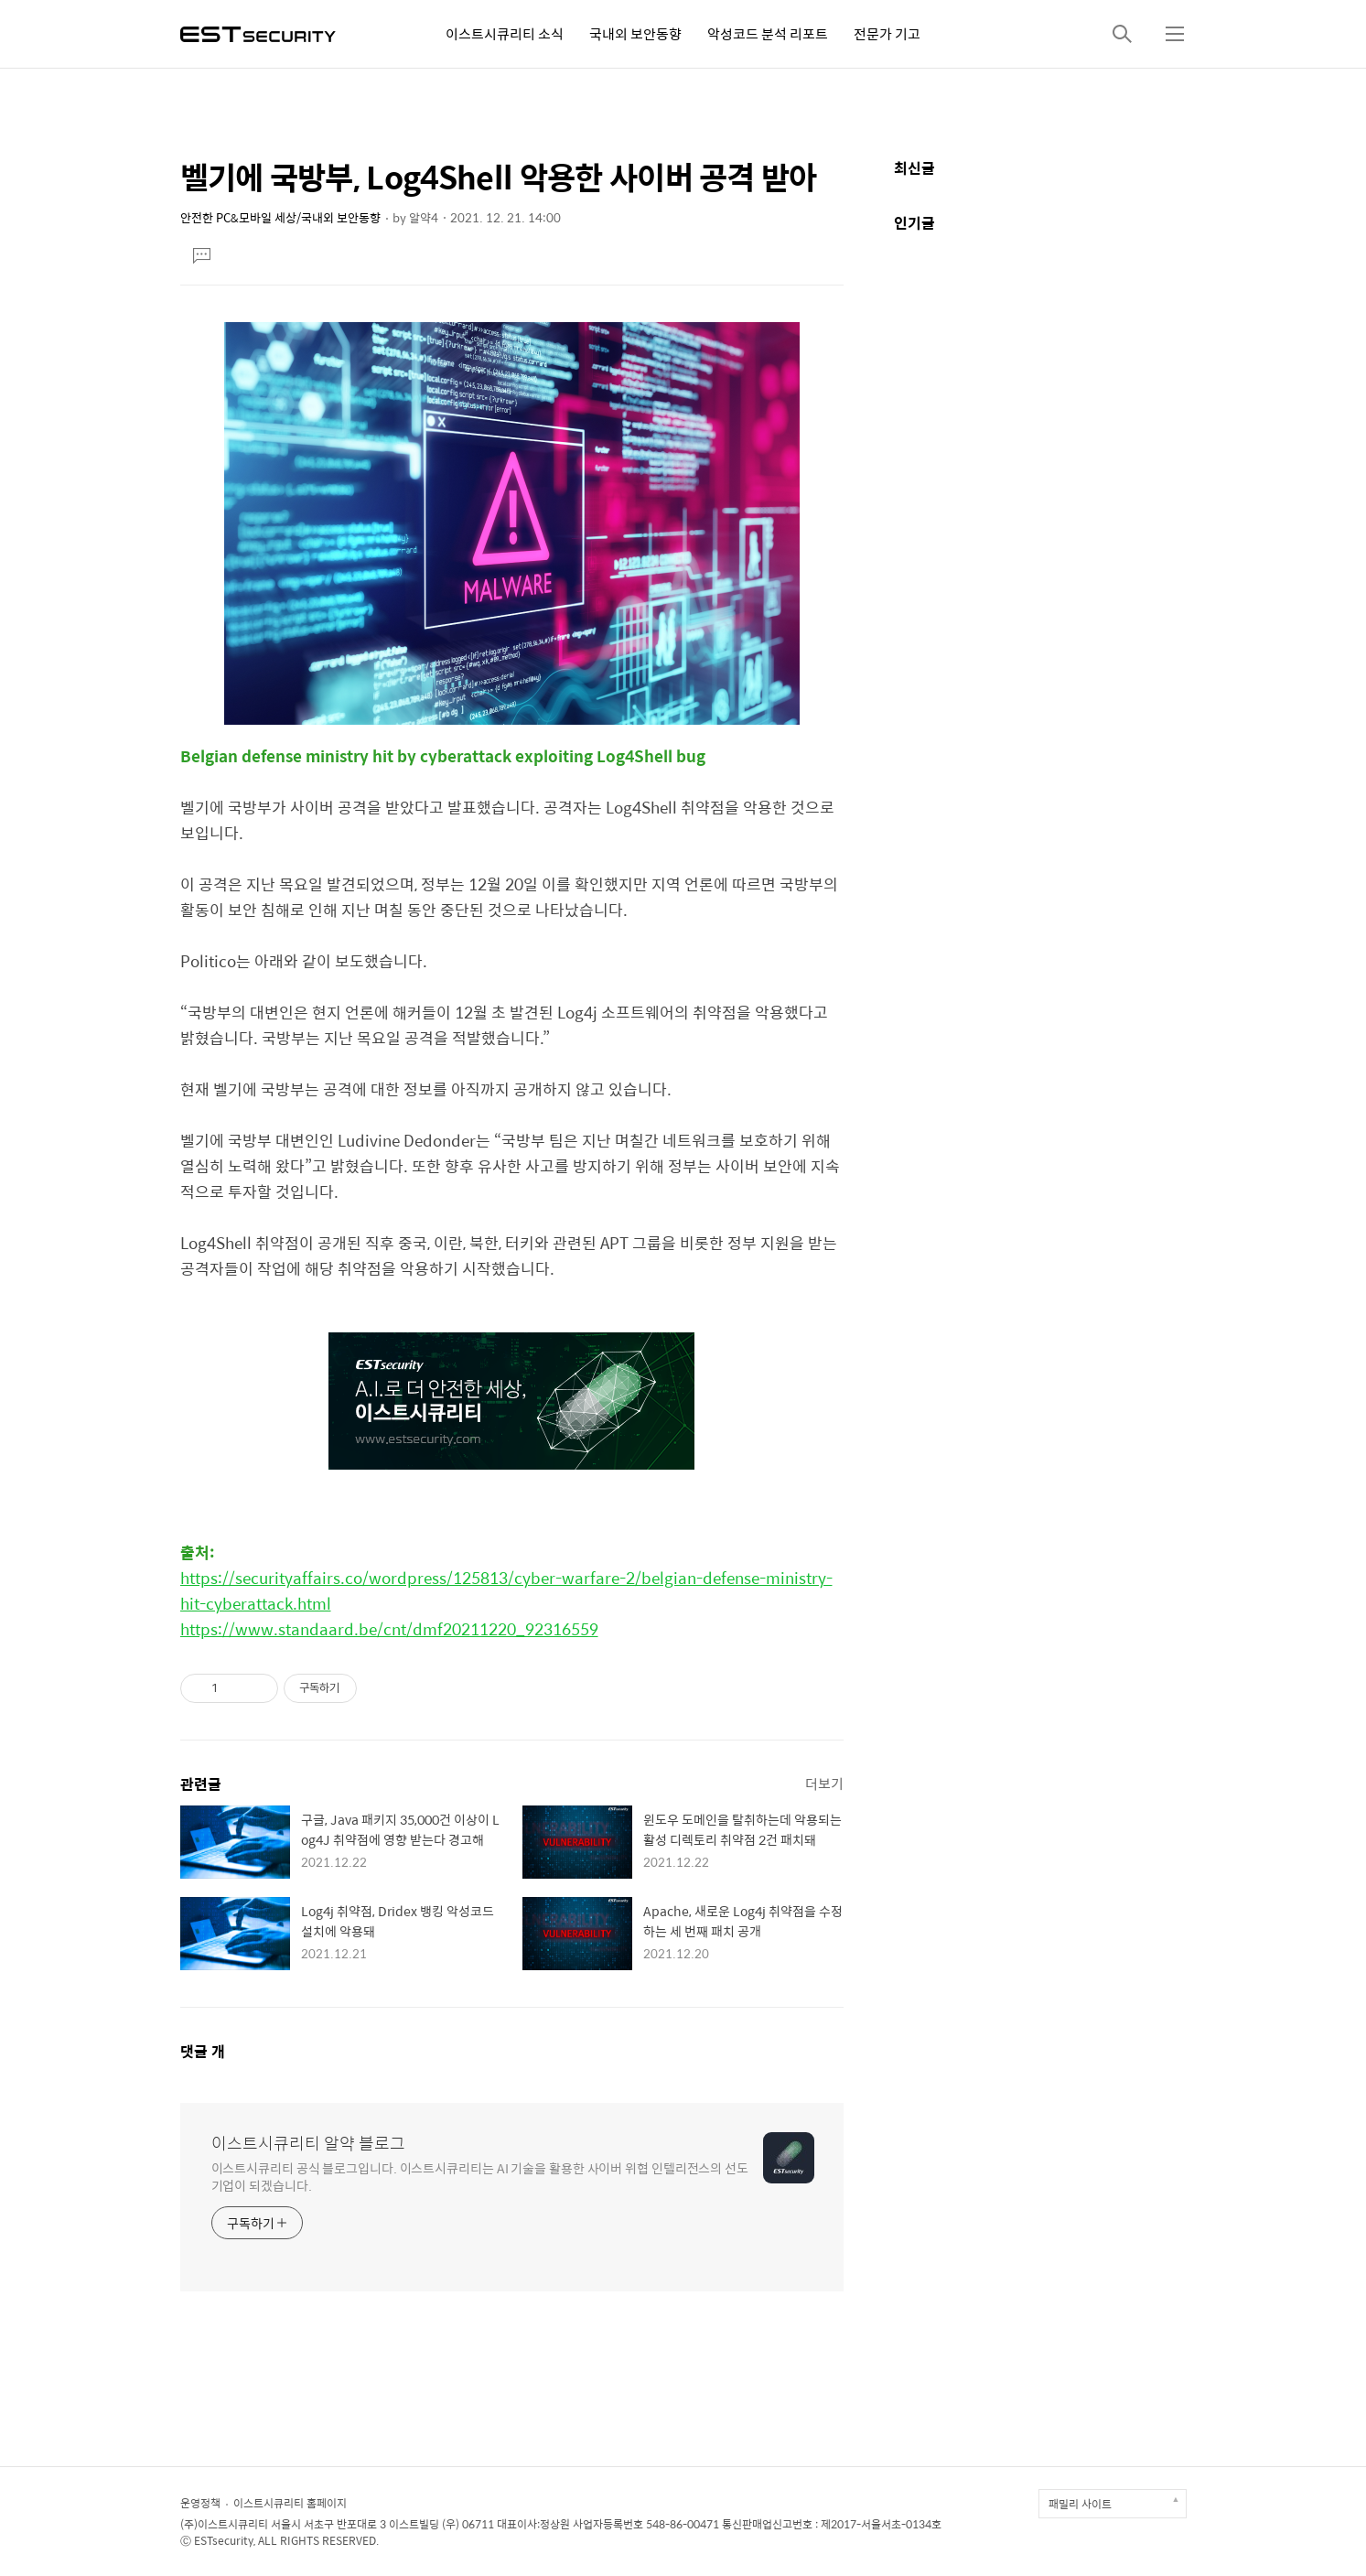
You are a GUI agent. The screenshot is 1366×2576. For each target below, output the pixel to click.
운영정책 (200, 2503)
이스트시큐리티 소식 (505, 33)
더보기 (824, 1783)
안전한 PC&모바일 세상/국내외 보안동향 (280, 217)
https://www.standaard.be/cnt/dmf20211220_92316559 (389, 1629)
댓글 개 (202, 2051)
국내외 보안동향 (635, 33)
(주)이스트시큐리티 (224, 2524)
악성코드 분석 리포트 (767, 33)
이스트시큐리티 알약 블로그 (308, 2143)
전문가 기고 (887, 33)
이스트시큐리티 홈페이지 (290, 2503)
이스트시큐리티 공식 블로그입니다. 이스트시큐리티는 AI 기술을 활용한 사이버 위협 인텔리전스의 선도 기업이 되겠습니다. (480, 2176)
